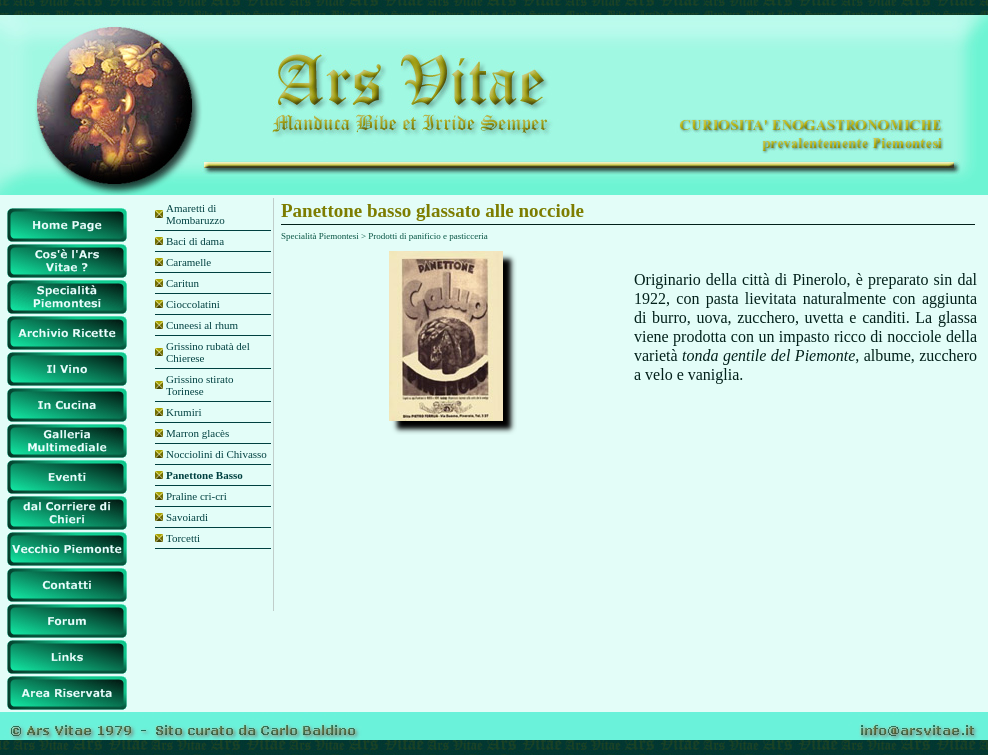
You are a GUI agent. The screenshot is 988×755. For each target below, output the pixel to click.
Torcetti (183, 538)
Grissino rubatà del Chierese (208, 352)
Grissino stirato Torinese (200, 385)
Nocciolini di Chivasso (216, 454)
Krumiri (183, 412)
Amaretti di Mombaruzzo (195, 214)
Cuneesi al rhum (202, 325)
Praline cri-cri (196, 496)
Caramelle (188, 262)
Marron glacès (197, 433)
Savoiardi (187, 517)
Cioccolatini (193, 304)
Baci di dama (195, 241)
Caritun (182, 283)
